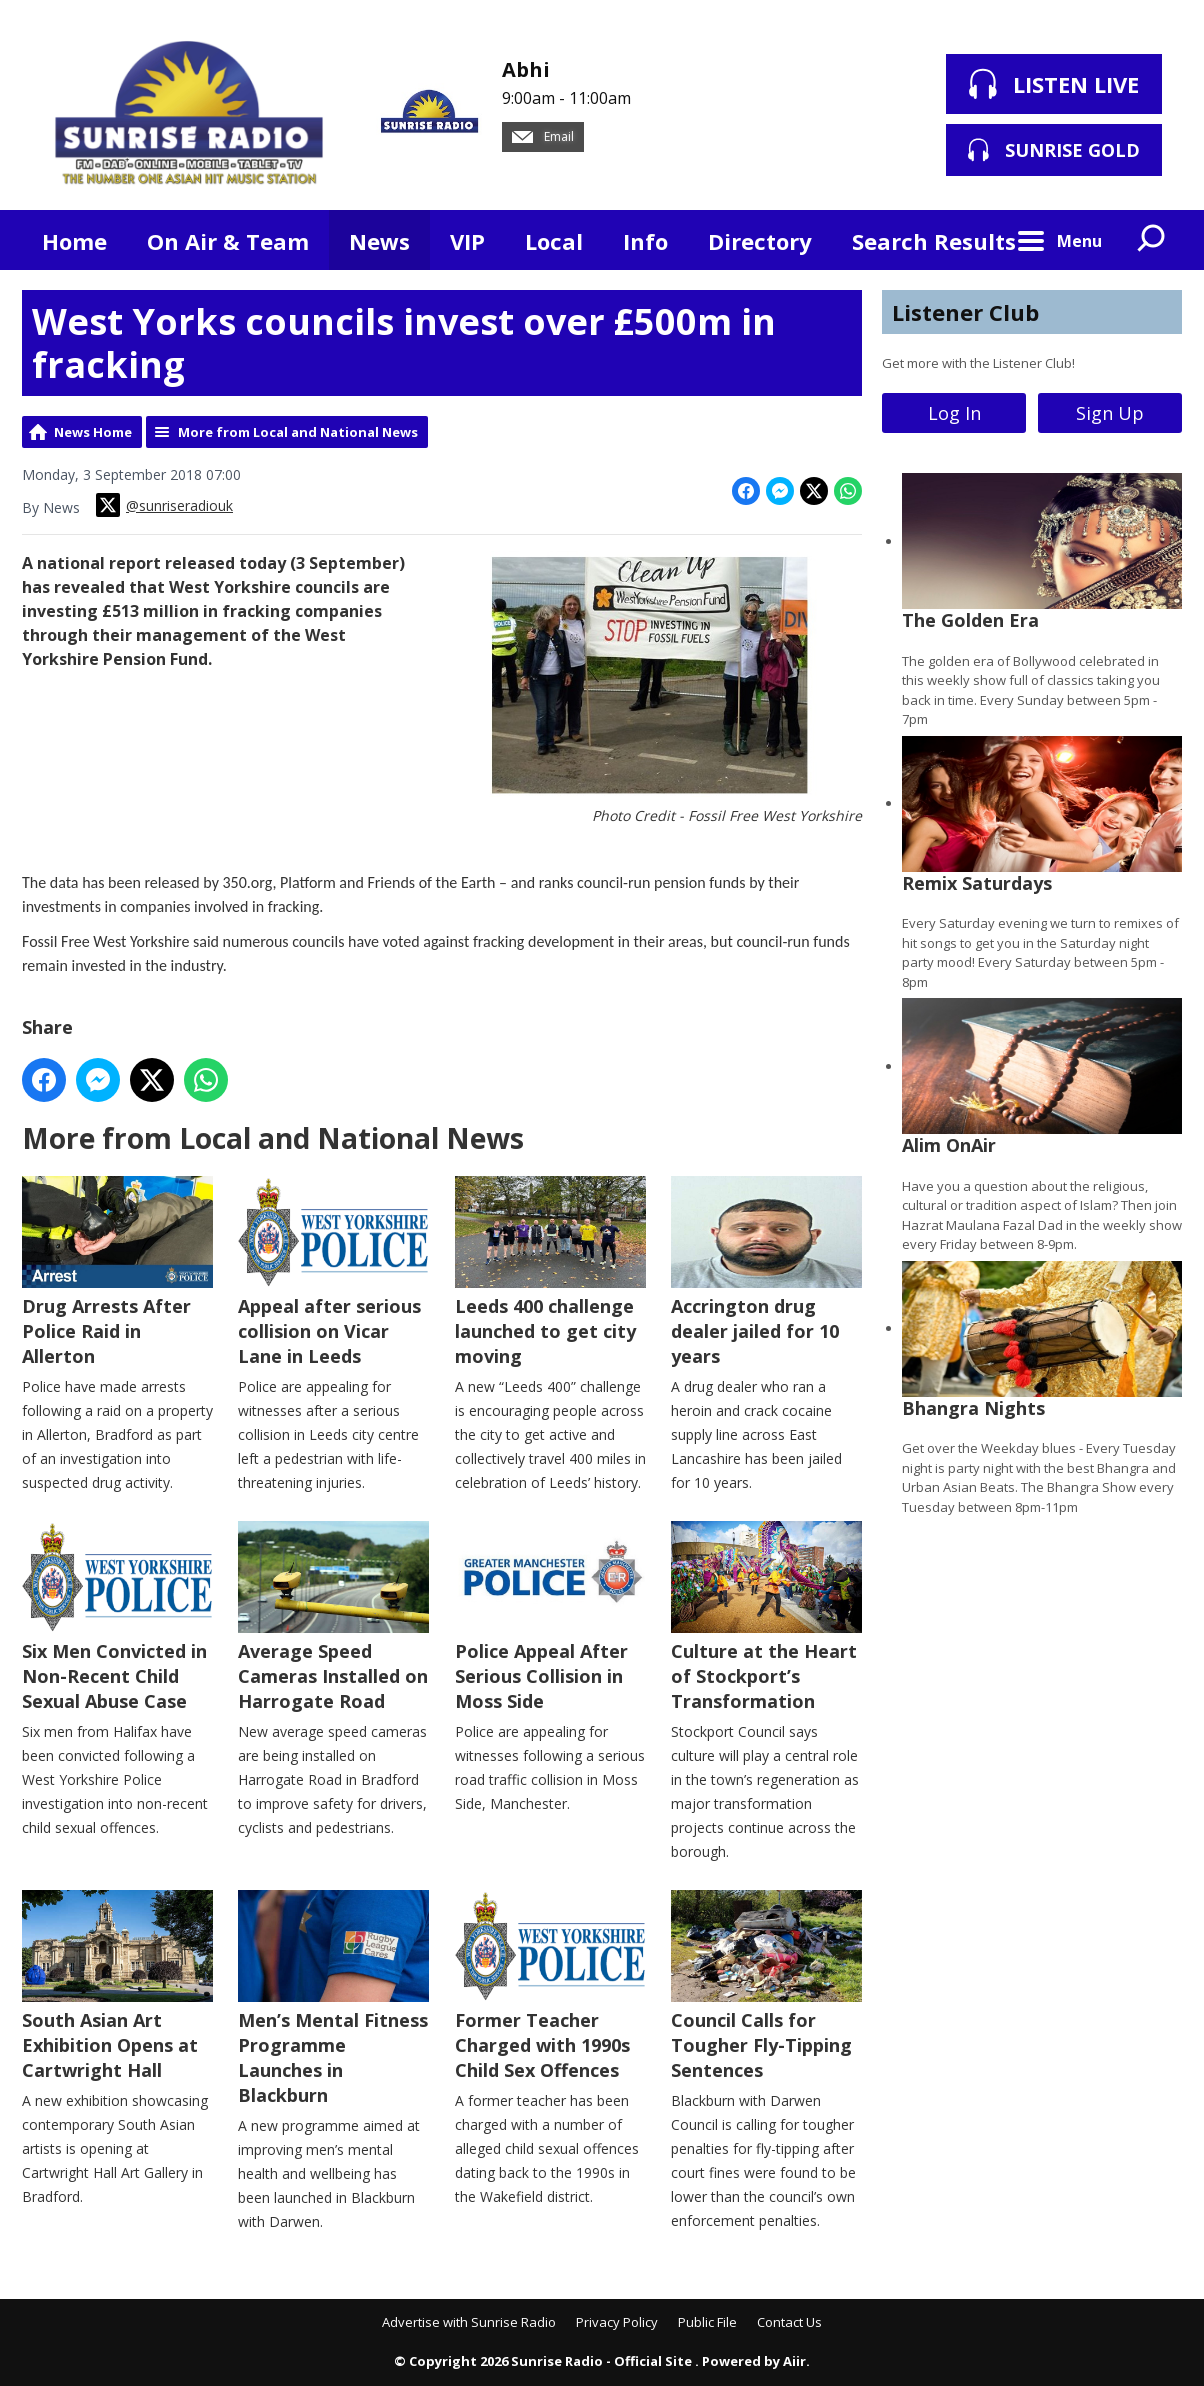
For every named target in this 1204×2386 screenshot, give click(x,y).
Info (645, 241)
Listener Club (965, 312)
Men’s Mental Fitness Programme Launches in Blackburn (333, 1998)
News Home (93, 432)
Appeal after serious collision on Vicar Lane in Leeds (333, 1272)
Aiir (794, 2361)
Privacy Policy (617, 2322)
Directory (760, 241)
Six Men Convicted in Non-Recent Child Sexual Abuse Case (117, 1617)
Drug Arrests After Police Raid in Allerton (117, 1272)
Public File (707, 2322)
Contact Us (789, 2322)
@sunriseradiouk (164, 505)
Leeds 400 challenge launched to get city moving (550, 1272)
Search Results (934, 241)
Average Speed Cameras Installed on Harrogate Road (333, 1617)
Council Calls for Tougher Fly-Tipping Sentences (766, 1986)
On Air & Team (228, 241)
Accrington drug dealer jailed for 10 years (766, 1272)
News (379, 241)
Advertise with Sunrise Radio (469, 2322)
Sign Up (1110, 413)
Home (74, 241)
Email (543, 136)
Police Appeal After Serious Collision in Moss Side (550, 1617)
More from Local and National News (298, 432)
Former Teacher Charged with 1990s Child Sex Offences (550, 1986)
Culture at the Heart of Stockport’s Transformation (766, 1617)
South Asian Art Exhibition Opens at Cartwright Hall (117, 1986)
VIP (467, 241)
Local (554, 241)
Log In (954, 413)
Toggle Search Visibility (1152, 240)
